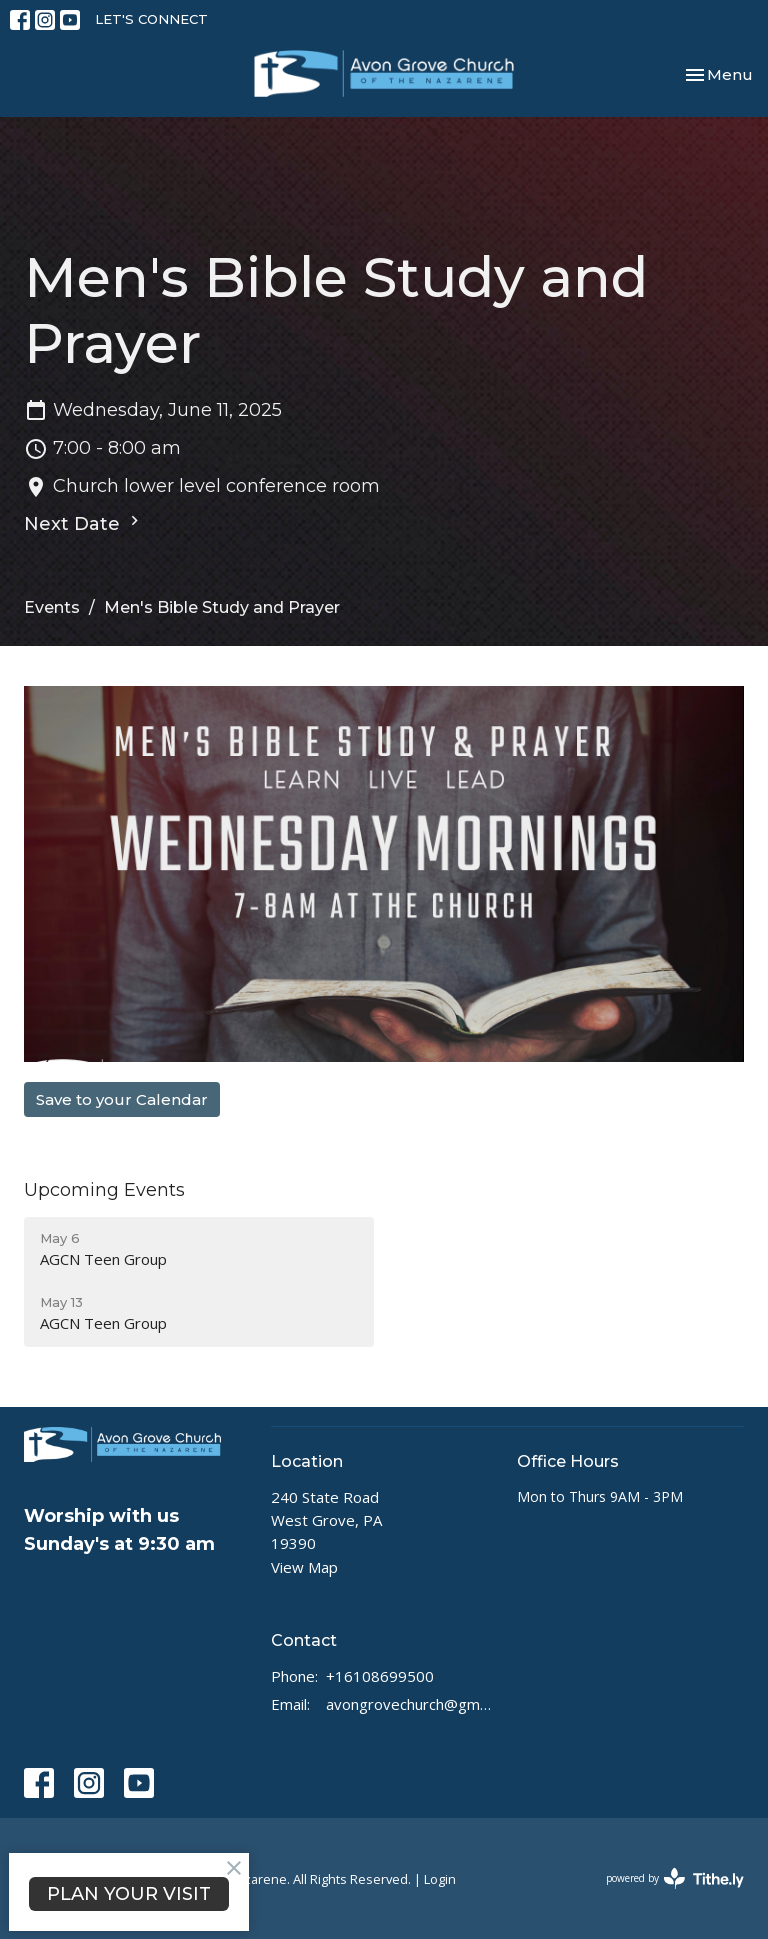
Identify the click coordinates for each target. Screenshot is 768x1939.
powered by (675, 1878)
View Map (304, 1567)
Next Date (84, 523)
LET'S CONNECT (151, 19)
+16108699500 (380, 1676)
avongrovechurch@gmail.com (412, 1704)
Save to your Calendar (122, 1099)
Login (440, 1879)
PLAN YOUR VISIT (129, 1894)
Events (52, 607)
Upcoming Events (104, 1190)
